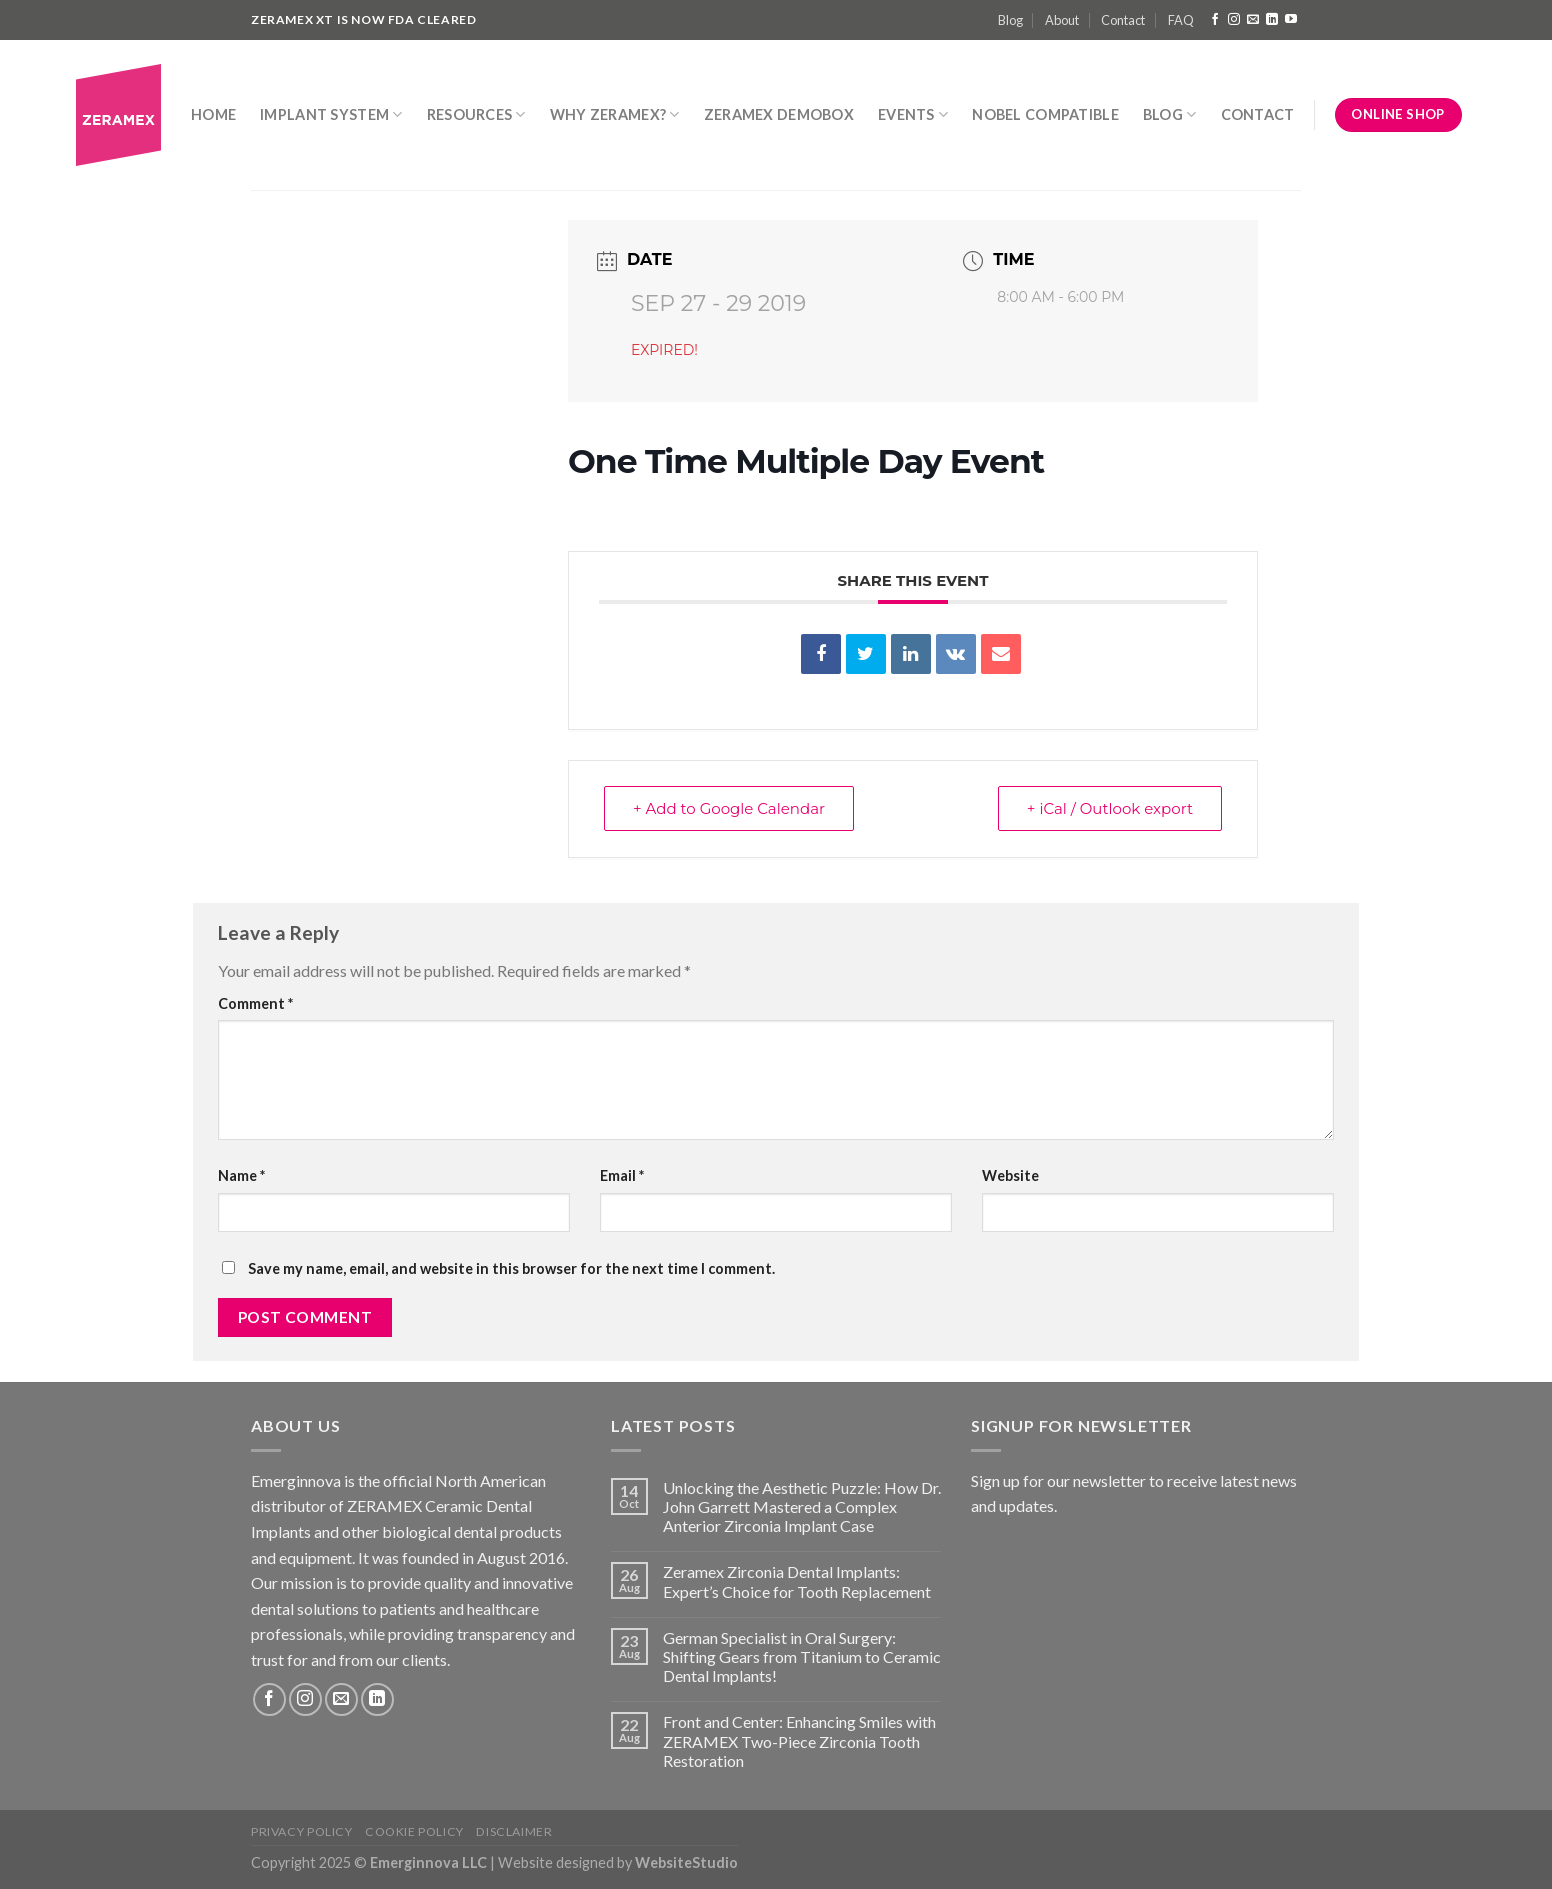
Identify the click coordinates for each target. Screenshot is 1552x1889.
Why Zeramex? (615, 114)
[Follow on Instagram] (1234, 20)
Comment (255, 1003)
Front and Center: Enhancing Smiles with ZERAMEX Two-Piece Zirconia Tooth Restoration (799, 1740)
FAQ (1181, 20)
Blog (1010, 20)
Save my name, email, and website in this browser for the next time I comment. (511, 1268)
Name (241, 1175)
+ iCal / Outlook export (1110, 808)
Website (1010, 1175)
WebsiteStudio (686, 1862)
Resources (476, 114)
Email (622, 1175)
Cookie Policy (414, 1831)
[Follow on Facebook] (1215, 20)
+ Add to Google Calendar (729, 808)
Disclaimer (514, 1831)
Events (913, 114)
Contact (1123, 20)
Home (213, 114)
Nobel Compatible (1045, 114)
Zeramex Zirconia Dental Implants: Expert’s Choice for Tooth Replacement (797, 1581)
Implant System (331, 114)
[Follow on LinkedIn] (1272, 20)
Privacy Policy (302, 1831)
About (1062, 20)
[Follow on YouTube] (1291, 20)
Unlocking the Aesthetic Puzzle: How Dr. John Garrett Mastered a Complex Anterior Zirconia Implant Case (802, 1506)
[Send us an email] (1253, 20)
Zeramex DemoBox (779, 114)
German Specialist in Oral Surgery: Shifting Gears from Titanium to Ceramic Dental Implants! (802, 1656)
